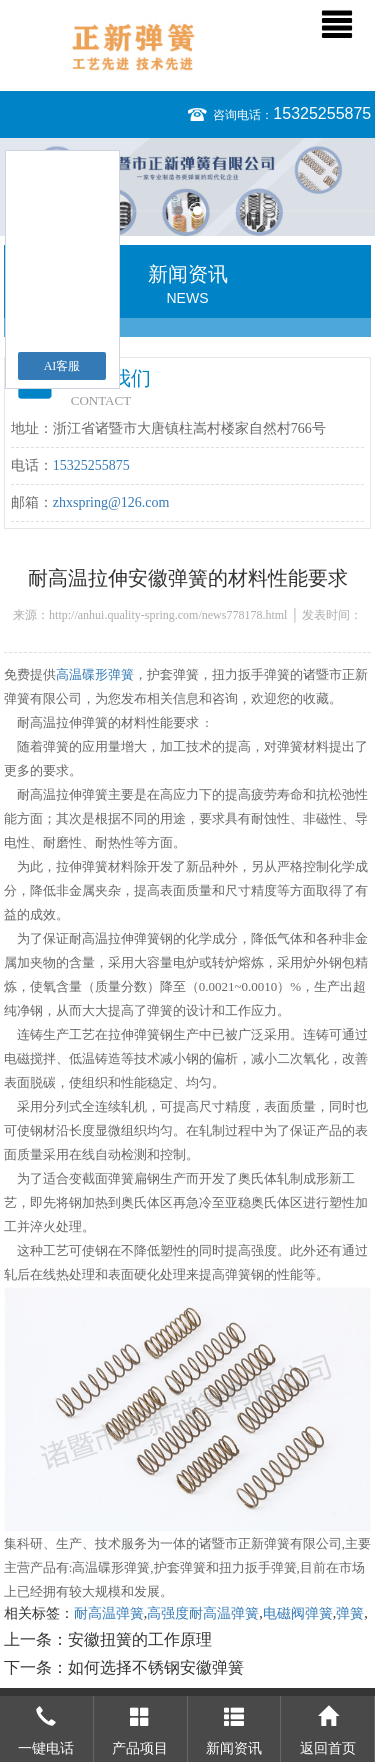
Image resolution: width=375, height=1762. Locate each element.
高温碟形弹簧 (95, 674)
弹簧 (350, 1613)
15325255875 (322, 113)
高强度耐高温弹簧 (203, 1613)
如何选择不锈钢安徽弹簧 (156, 1667)
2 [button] (197, 210)
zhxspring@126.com (111, 502)
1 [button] (178, 210)
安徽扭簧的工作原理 (140, 1639)
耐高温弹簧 (109, 1613)
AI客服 (62, 366)
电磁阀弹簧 (298, 1613)
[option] (187, 187)
